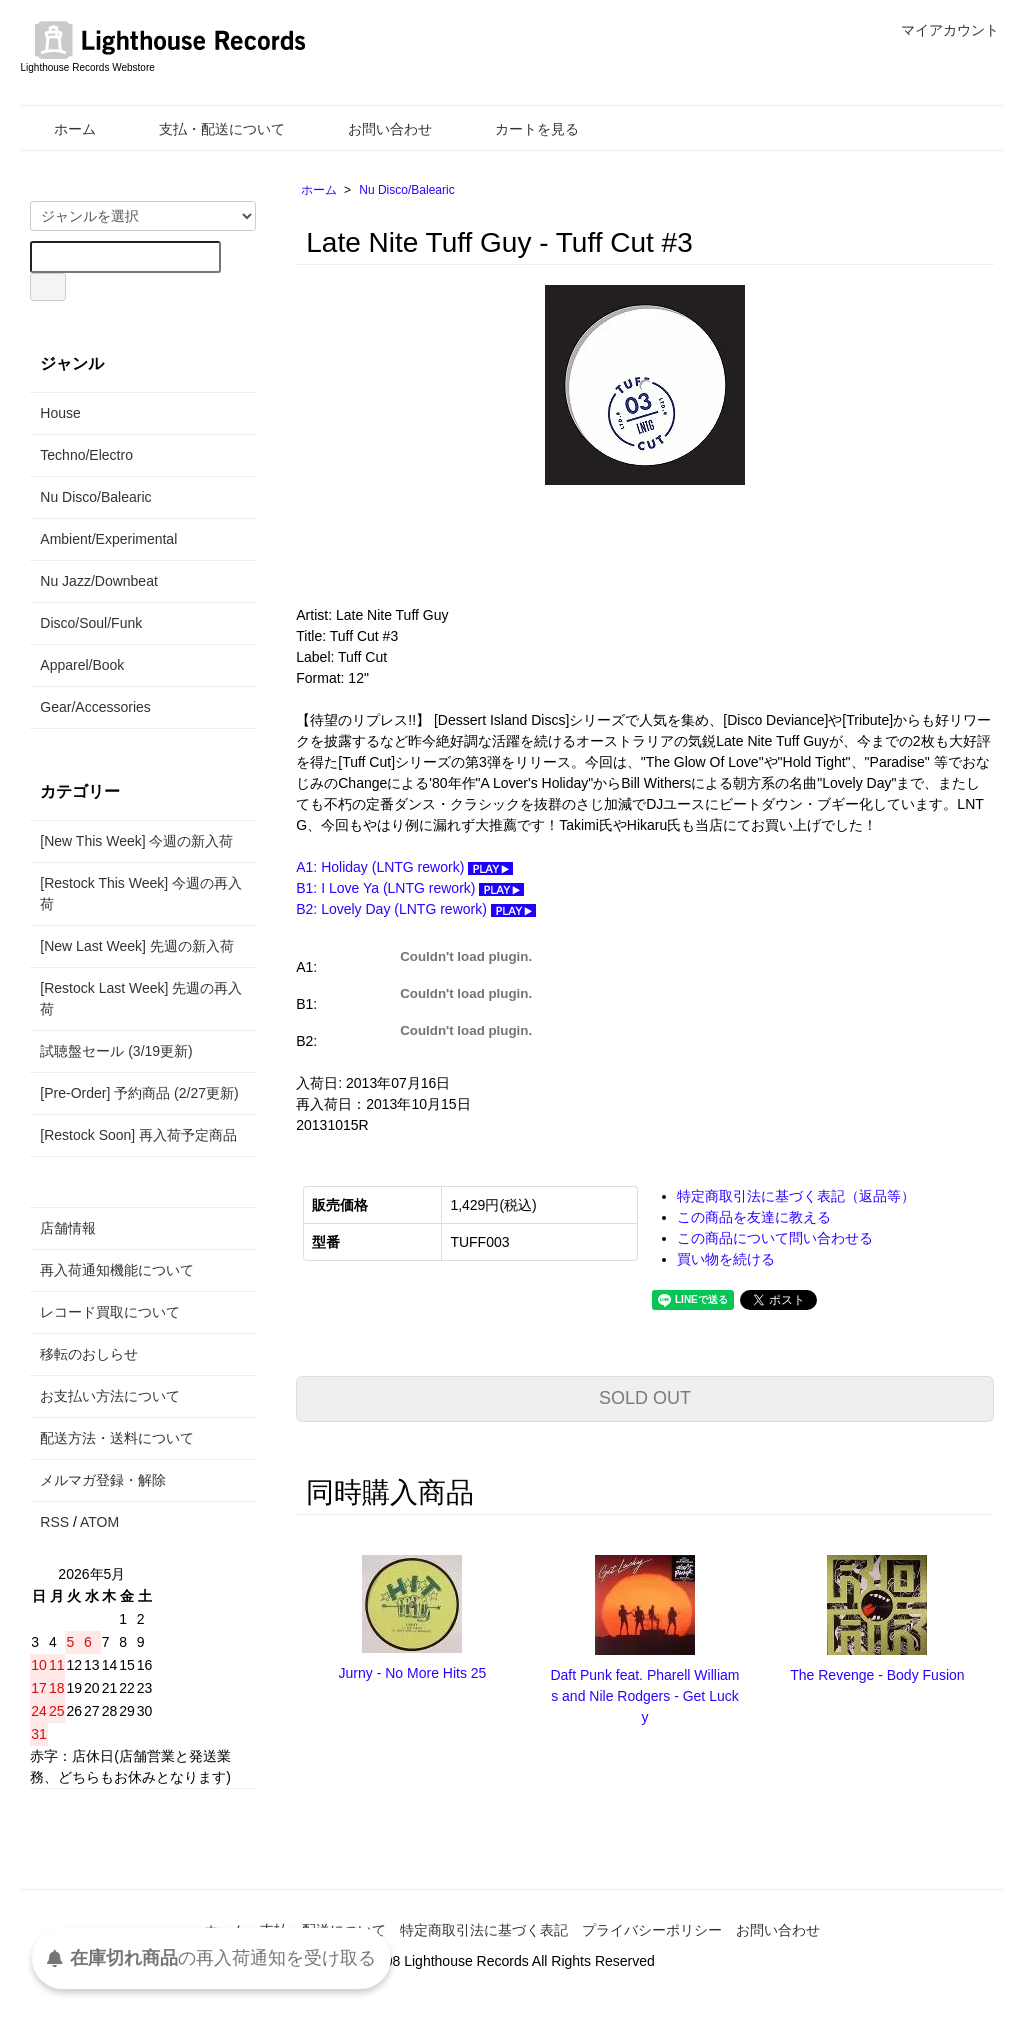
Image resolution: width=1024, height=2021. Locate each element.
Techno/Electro (86, 455)
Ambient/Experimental (108, 539)
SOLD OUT (645, 1398)
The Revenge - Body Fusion (877, 1675)
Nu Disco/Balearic (406, 190)
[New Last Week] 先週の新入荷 (136, 946)
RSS (54, 1522)
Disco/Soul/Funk (91, 623)
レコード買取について (110, 1312)
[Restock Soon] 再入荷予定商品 (138, 1135)
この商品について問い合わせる (775, 1238)
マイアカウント (939, 30)
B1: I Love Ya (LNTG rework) (410, 888)
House (60, 413)
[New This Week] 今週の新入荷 (136, 841)
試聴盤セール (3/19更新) (116, 1051)
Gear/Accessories (95, 707)
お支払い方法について (110, 1396)
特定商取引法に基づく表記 (484, 1930)
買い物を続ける (726, 1259)
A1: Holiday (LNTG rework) (404, 867)
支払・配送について (207, 129)
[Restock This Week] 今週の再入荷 (141, 893)
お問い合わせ (375, 129)
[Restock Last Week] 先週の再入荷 (141, 998)
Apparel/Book (82, 665)
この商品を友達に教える (754, 1217)
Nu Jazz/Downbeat (99, 581)
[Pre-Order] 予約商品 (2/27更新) (139, 1093)
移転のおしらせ (89, 1354)
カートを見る (522, 129)
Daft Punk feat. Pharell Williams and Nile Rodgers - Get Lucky (644, 1696)
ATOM (99, 1522)
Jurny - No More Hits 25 (413, 1673)
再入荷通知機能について (117, 1270)
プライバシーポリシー (652, 1930)
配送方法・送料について (117, 1438)
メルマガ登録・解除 (103, 1480)
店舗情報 (68, 1228)
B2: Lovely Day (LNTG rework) (416, 909)
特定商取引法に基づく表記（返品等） (796, 1196)
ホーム (60, 129)
